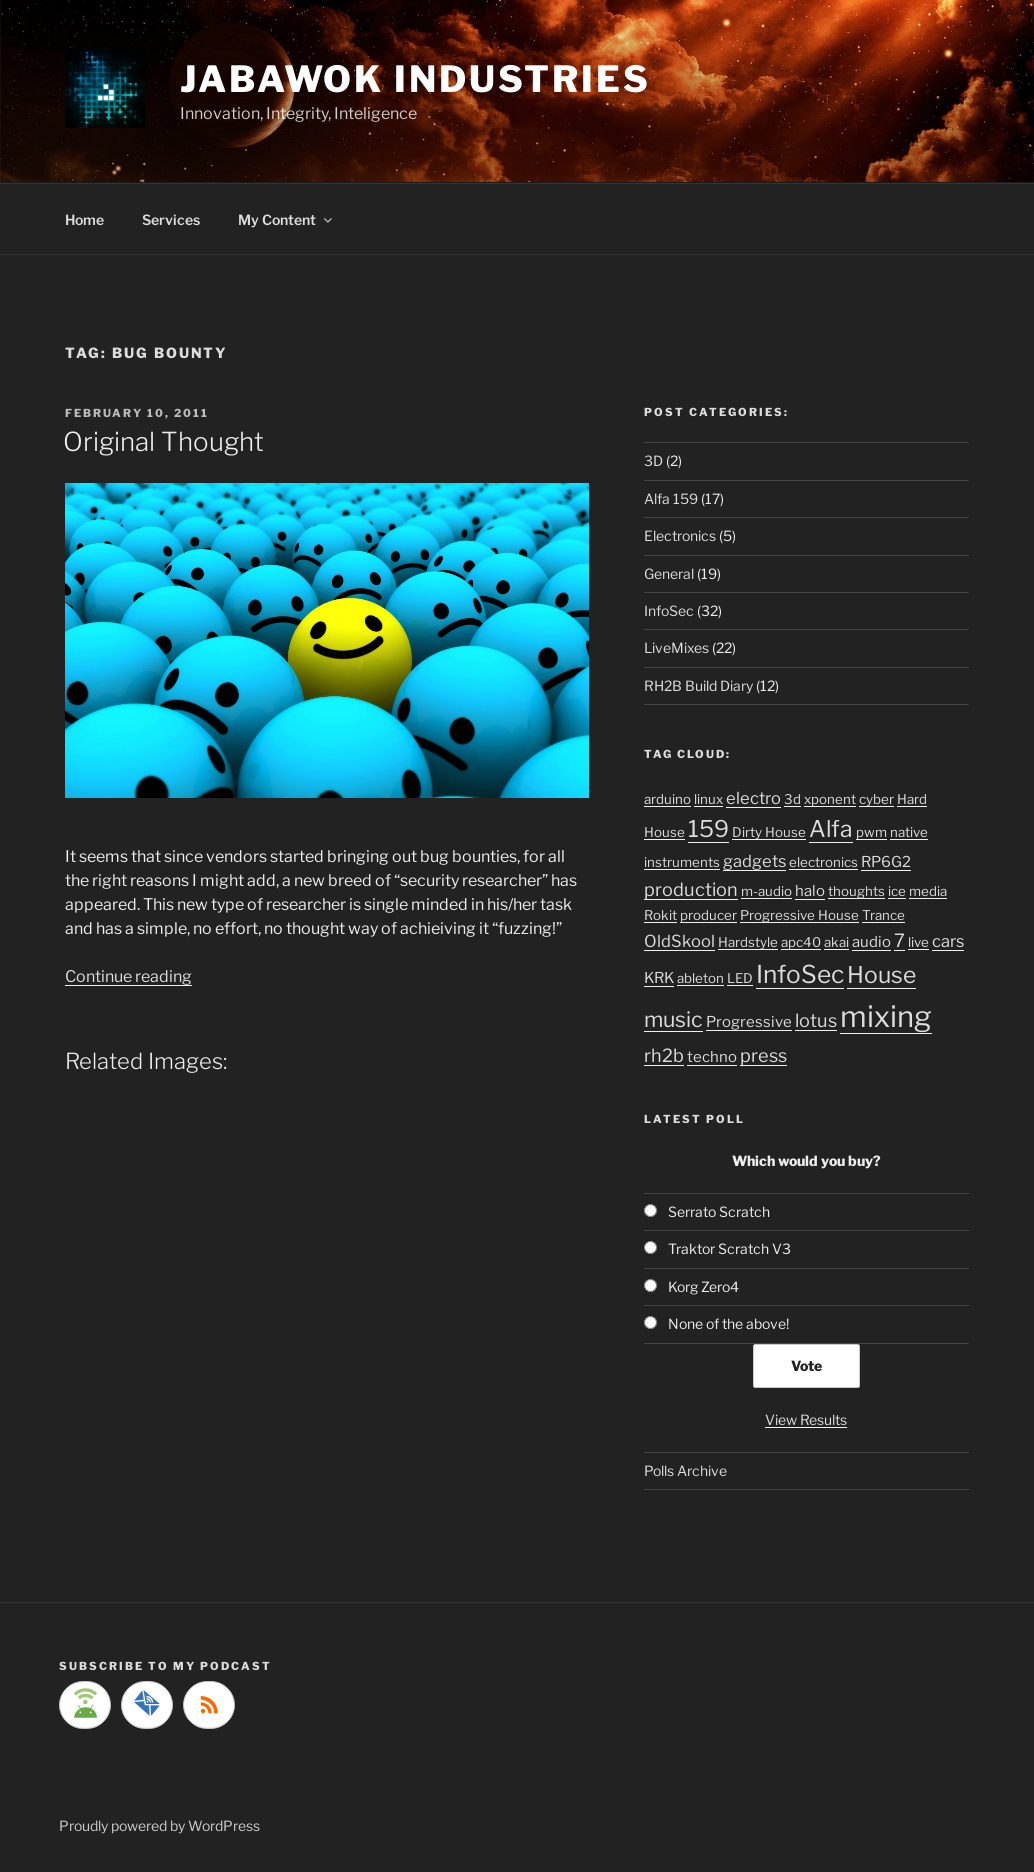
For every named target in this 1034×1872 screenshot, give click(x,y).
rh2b (664, 1055)
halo (810, 891)
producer (708, 915)
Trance (883, 915)
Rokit (660, 915)
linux (708, 799)
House (881, 975)
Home (84, 219)
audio (871, 942)
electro (753, 798)
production (691, 889)
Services (171, 219)
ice (897, 891)
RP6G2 (886, 862)
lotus (816, 1020)
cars (948, 941)
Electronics (680, 535)
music (673, 1019)
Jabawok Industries (415, 79)
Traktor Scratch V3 (729, 1248)
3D (653, 460)
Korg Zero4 (703, 1286)
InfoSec (669, 610)
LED (740, 978)
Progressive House (799, 915)
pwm (871, 832)
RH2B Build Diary (698, 685)
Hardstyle (748, 942)
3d (792, 799)
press (763, 1055)
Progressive (749, 1022)
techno (712, 1057)
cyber (876, 799)
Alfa (831, 829)
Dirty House (769, 832)
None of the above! (728, 1323)
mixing (886, 1016)
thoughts (856, 891)
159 (708, 829)
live (918, 942)
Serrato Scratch (719, 1211)
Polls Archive (685, 1470)
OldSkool (679, 941)
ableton (700, 978)
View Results (806, 1419)
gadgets (754, 861)
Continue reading (128, 976)
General (669, 573)
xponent (830, 799)
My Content (286, 219)
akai (836, 942)
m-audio (766, 891)
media (928, 891)
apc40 (801, 942)
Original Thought (163, 441)
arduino (667, 799)
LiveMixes (676, 647)
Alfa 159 (671, 498)
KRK (659, 978)
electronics (823, 862)
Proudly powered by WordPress (159, 1825)
